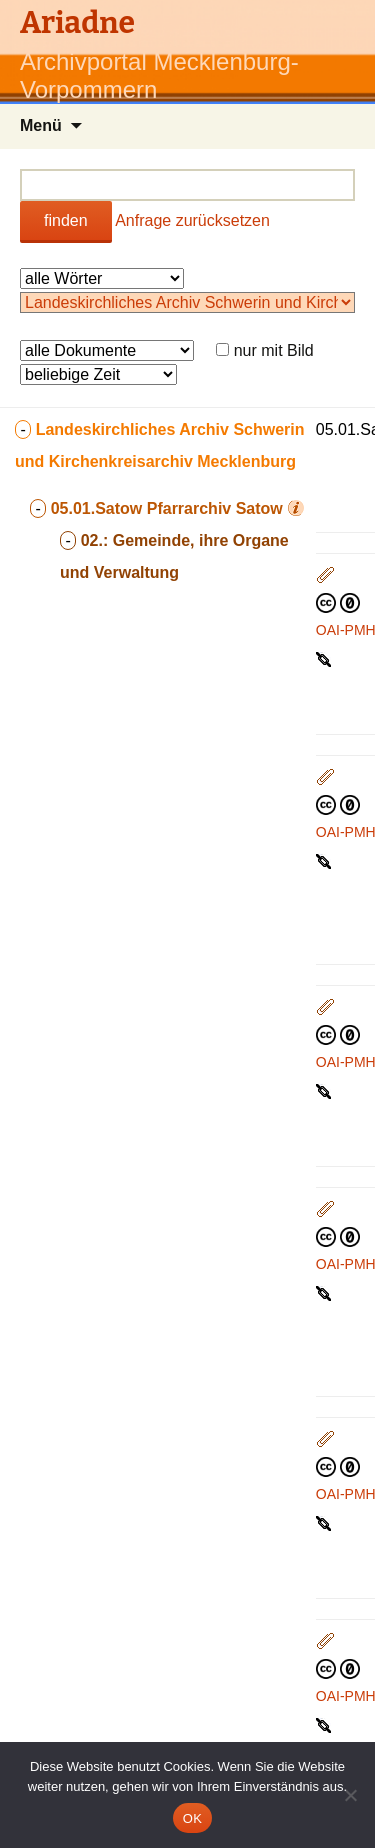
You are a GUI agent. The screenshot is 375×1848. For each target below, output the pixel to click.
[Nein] (350, 1795)
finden (66, 220)
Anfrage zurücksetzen (192, 220)
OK (192, 1818)
